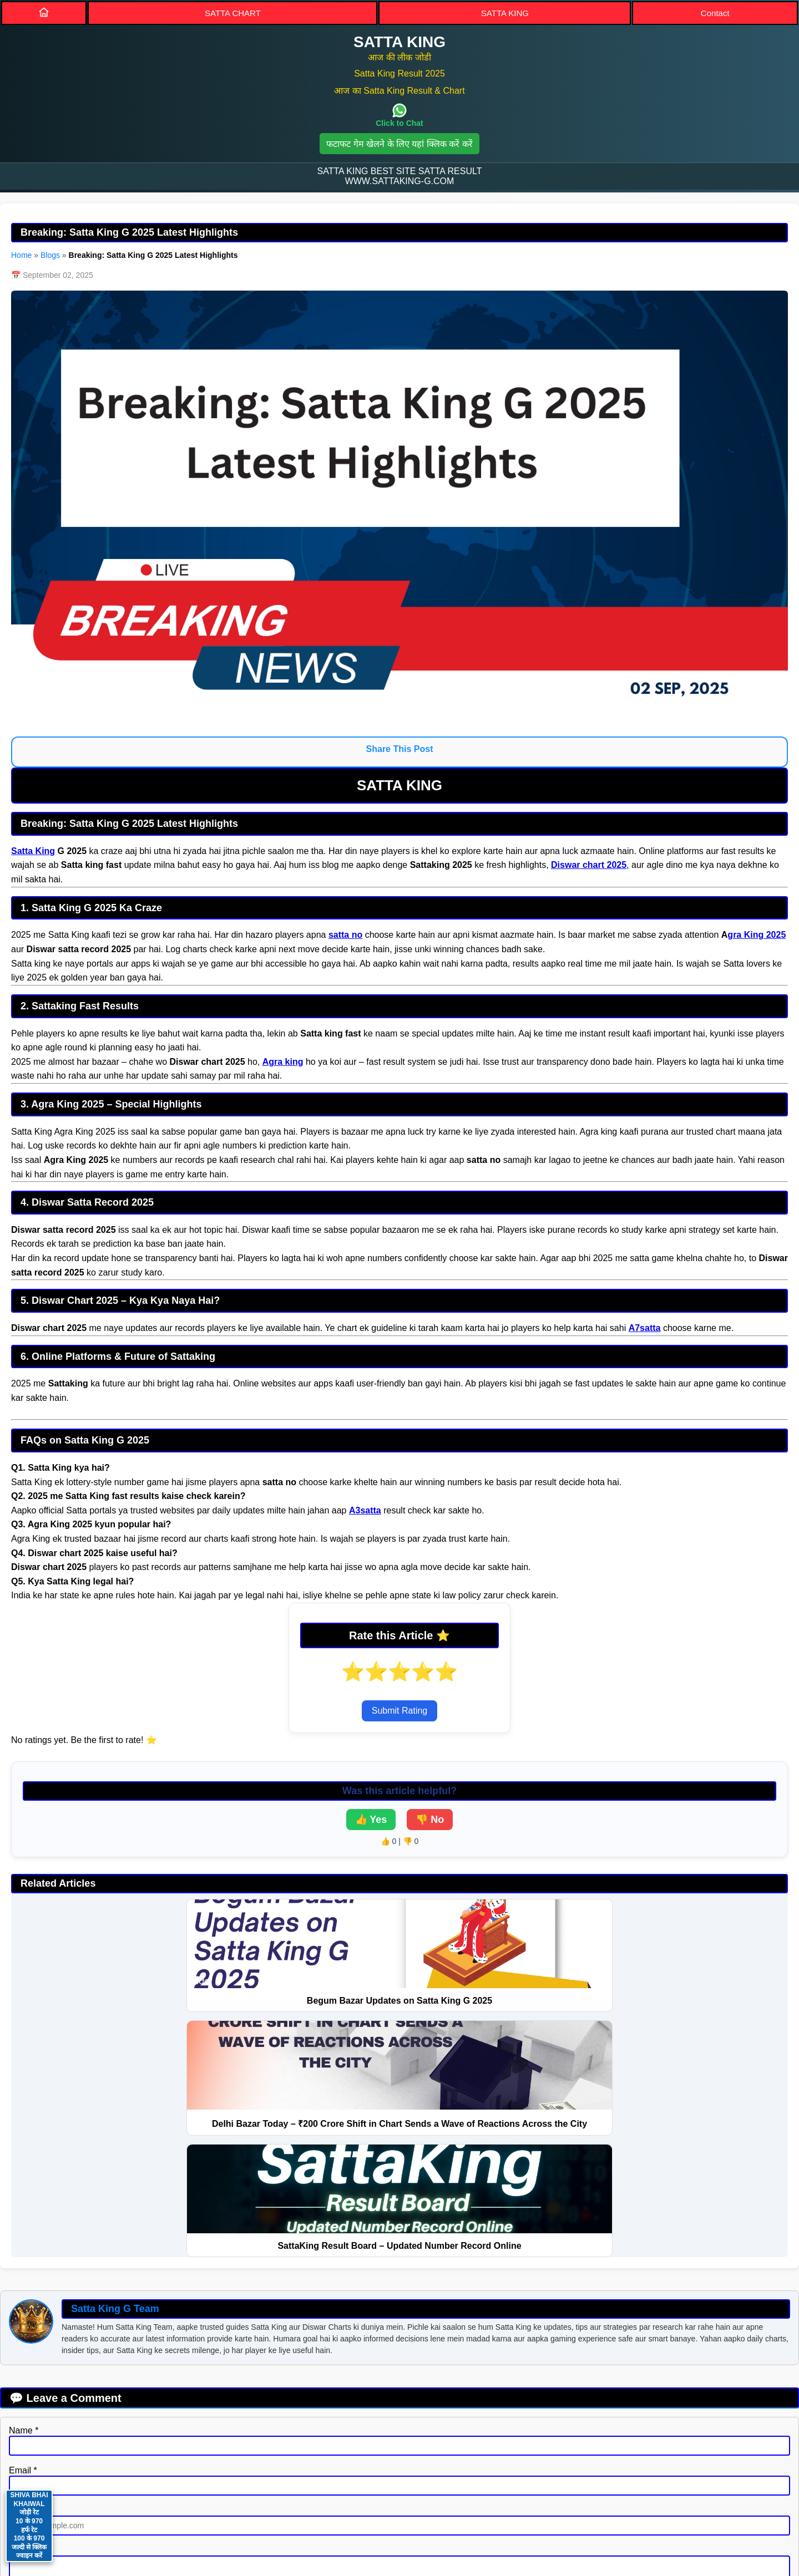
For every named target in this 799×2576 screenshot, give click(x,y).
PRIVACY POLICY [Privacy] (292, 2478)
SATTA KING (505, 13)
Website (25, 2277)
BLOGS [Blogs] (528, 2478)
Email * (23, 2237)
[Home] (43, 12)
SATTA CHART (233, 13)
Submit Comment (50, 2388)
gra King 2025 (756, 934)
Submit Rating (400, 1710)
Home (21, 255)
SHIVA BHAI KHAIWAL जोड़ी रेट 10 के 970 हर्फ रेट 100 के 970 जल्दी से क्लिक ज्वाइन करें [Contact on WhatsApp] (29, 2525)
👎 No (430, 1819)
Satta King (33, 851)
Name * (23, 2197)
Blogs (50, 255)
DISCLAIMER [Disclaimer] (455, 2478)
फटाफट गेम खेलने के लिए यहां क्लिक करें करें (399, 144)
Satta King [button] (399, 2512)
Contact (715, 13)
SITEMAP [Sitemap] (378, 2478)
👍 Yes (371, 1819)
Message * (30, 2317)
